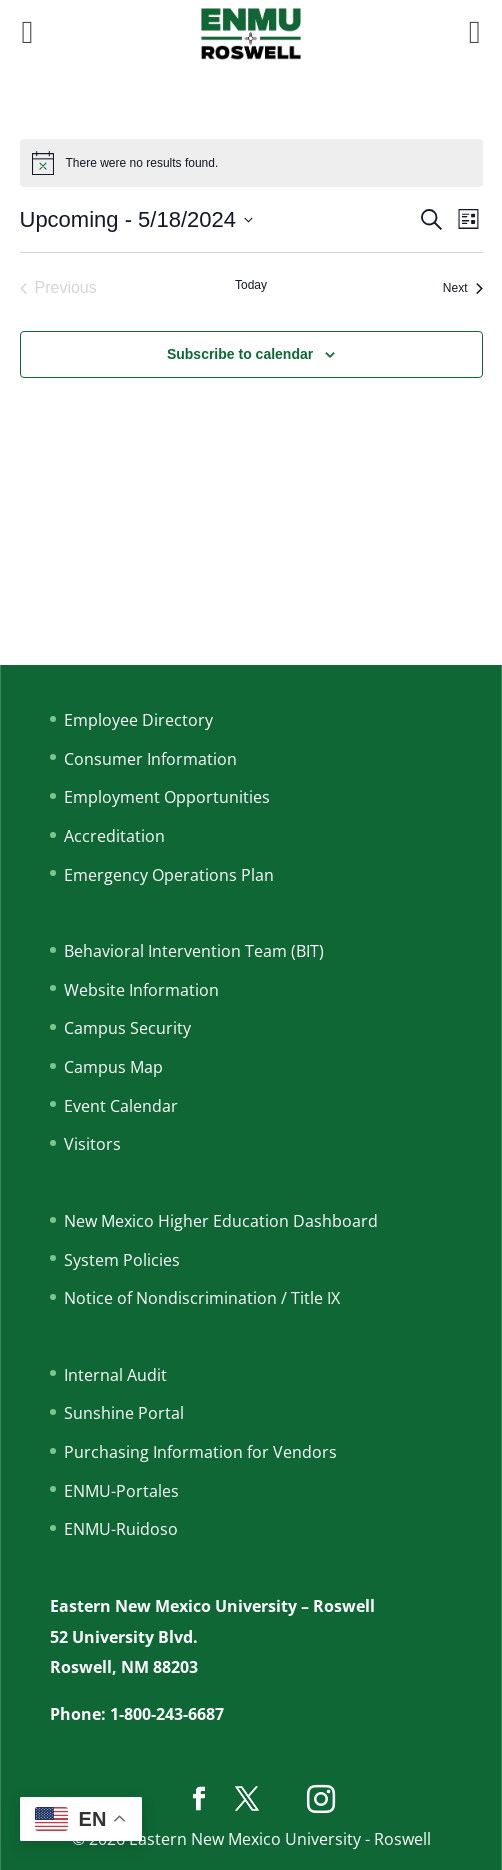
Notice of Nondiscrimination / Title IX (202, 1298)
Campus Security (127, 1028)
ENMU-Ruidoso (121, 1529)
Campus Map (113, 1067)
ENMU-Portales (121, 1491)
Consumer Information (150, 759)
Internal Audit (115, 1375)
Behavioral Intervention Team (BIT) (194, 951)
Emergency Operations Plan (169, 875)
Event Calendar (121, 1106)
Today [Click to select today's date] (251, 285)
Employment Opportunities (167, 797)
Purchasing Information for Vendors (200, 1452)
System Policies (122, 1260)
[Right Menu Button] (474, 31)
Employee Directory (138, 720)
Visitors (92, 1144)
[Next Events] (463, 288)
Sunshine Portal (124, 1413)
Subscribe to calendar (240, 354)
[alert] (251, 163)
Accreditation (114, 836)
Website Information (141, 990)
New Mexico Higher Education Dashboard (221, 1221)
